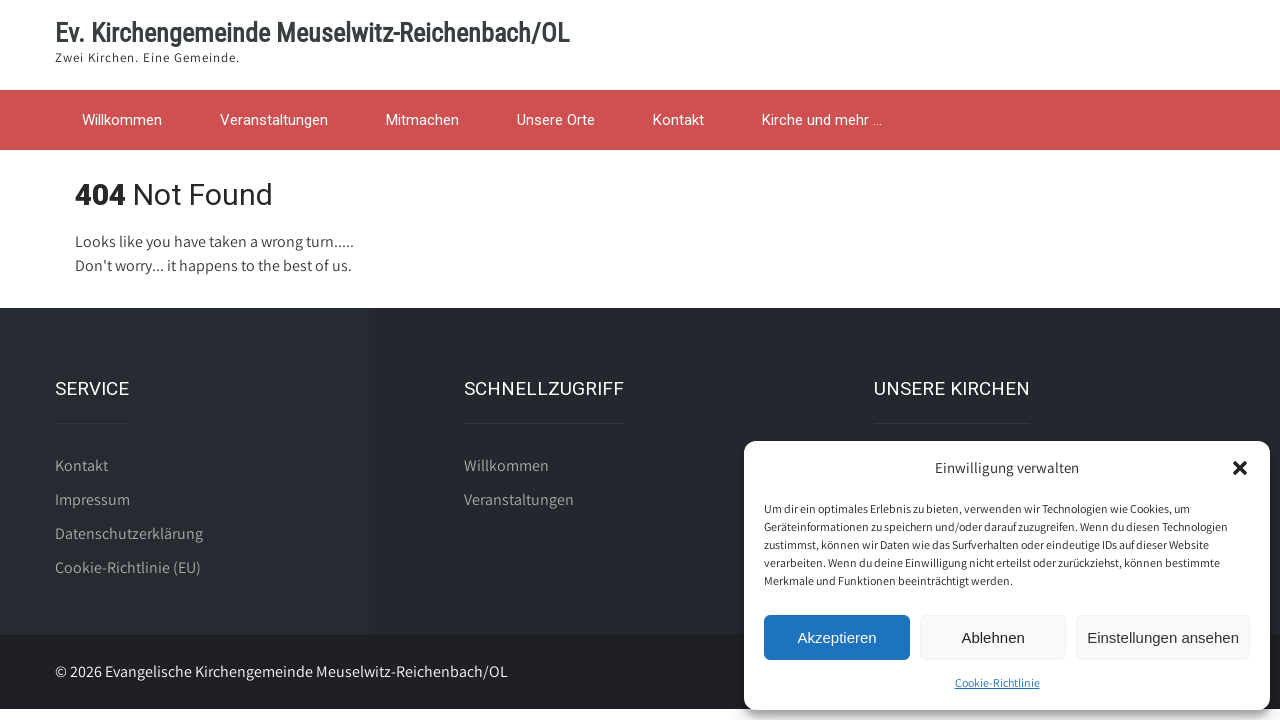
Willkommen (122, 120)
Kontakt (678, 120)
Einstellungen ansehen (1163, 637)
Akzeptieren (836, 637)
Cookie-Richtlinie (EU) (128, 567)
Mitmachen (422, 120)
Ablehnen (992, 637)
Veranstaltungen (274, 120)
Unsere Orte (556, 120)
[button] (1240, 468)
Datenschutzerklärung (129, 533)
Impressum (92, 499)
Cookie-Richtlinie (997, 682)
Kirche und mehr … (822, 120)
